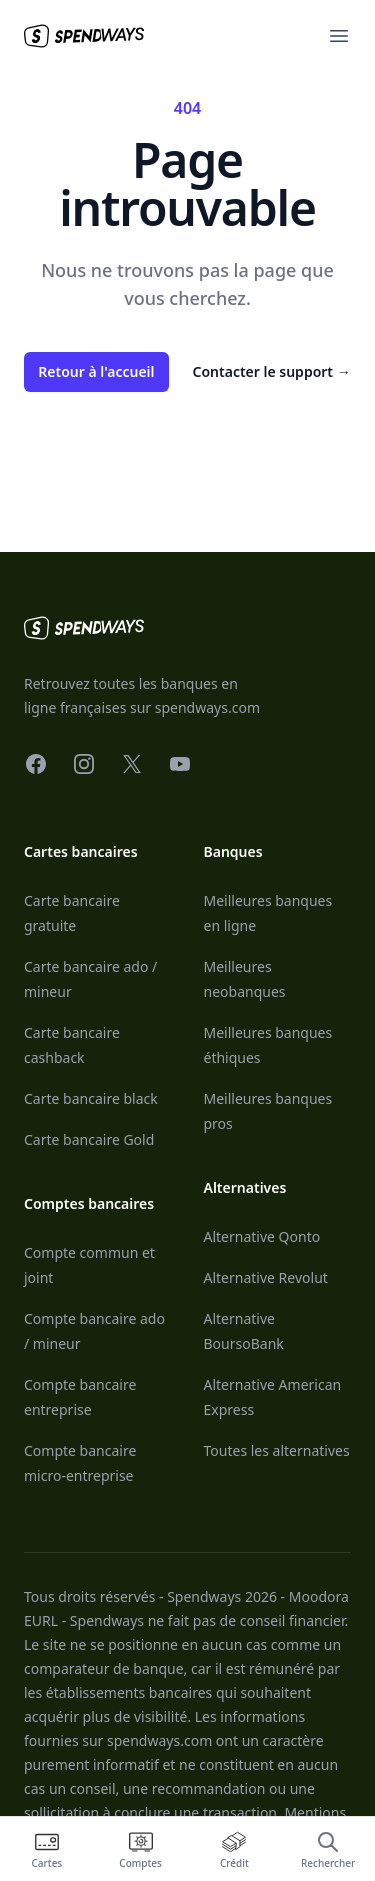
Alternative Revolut (266, 1277)
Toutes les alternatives (277, 1450)
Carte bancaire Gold (89, 1139)
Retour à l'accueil (96, 371)
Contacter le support (272, 371)
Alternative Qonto (262, 1236)
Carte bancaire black (91, 1098)
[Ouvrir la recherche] (328, 1849)
